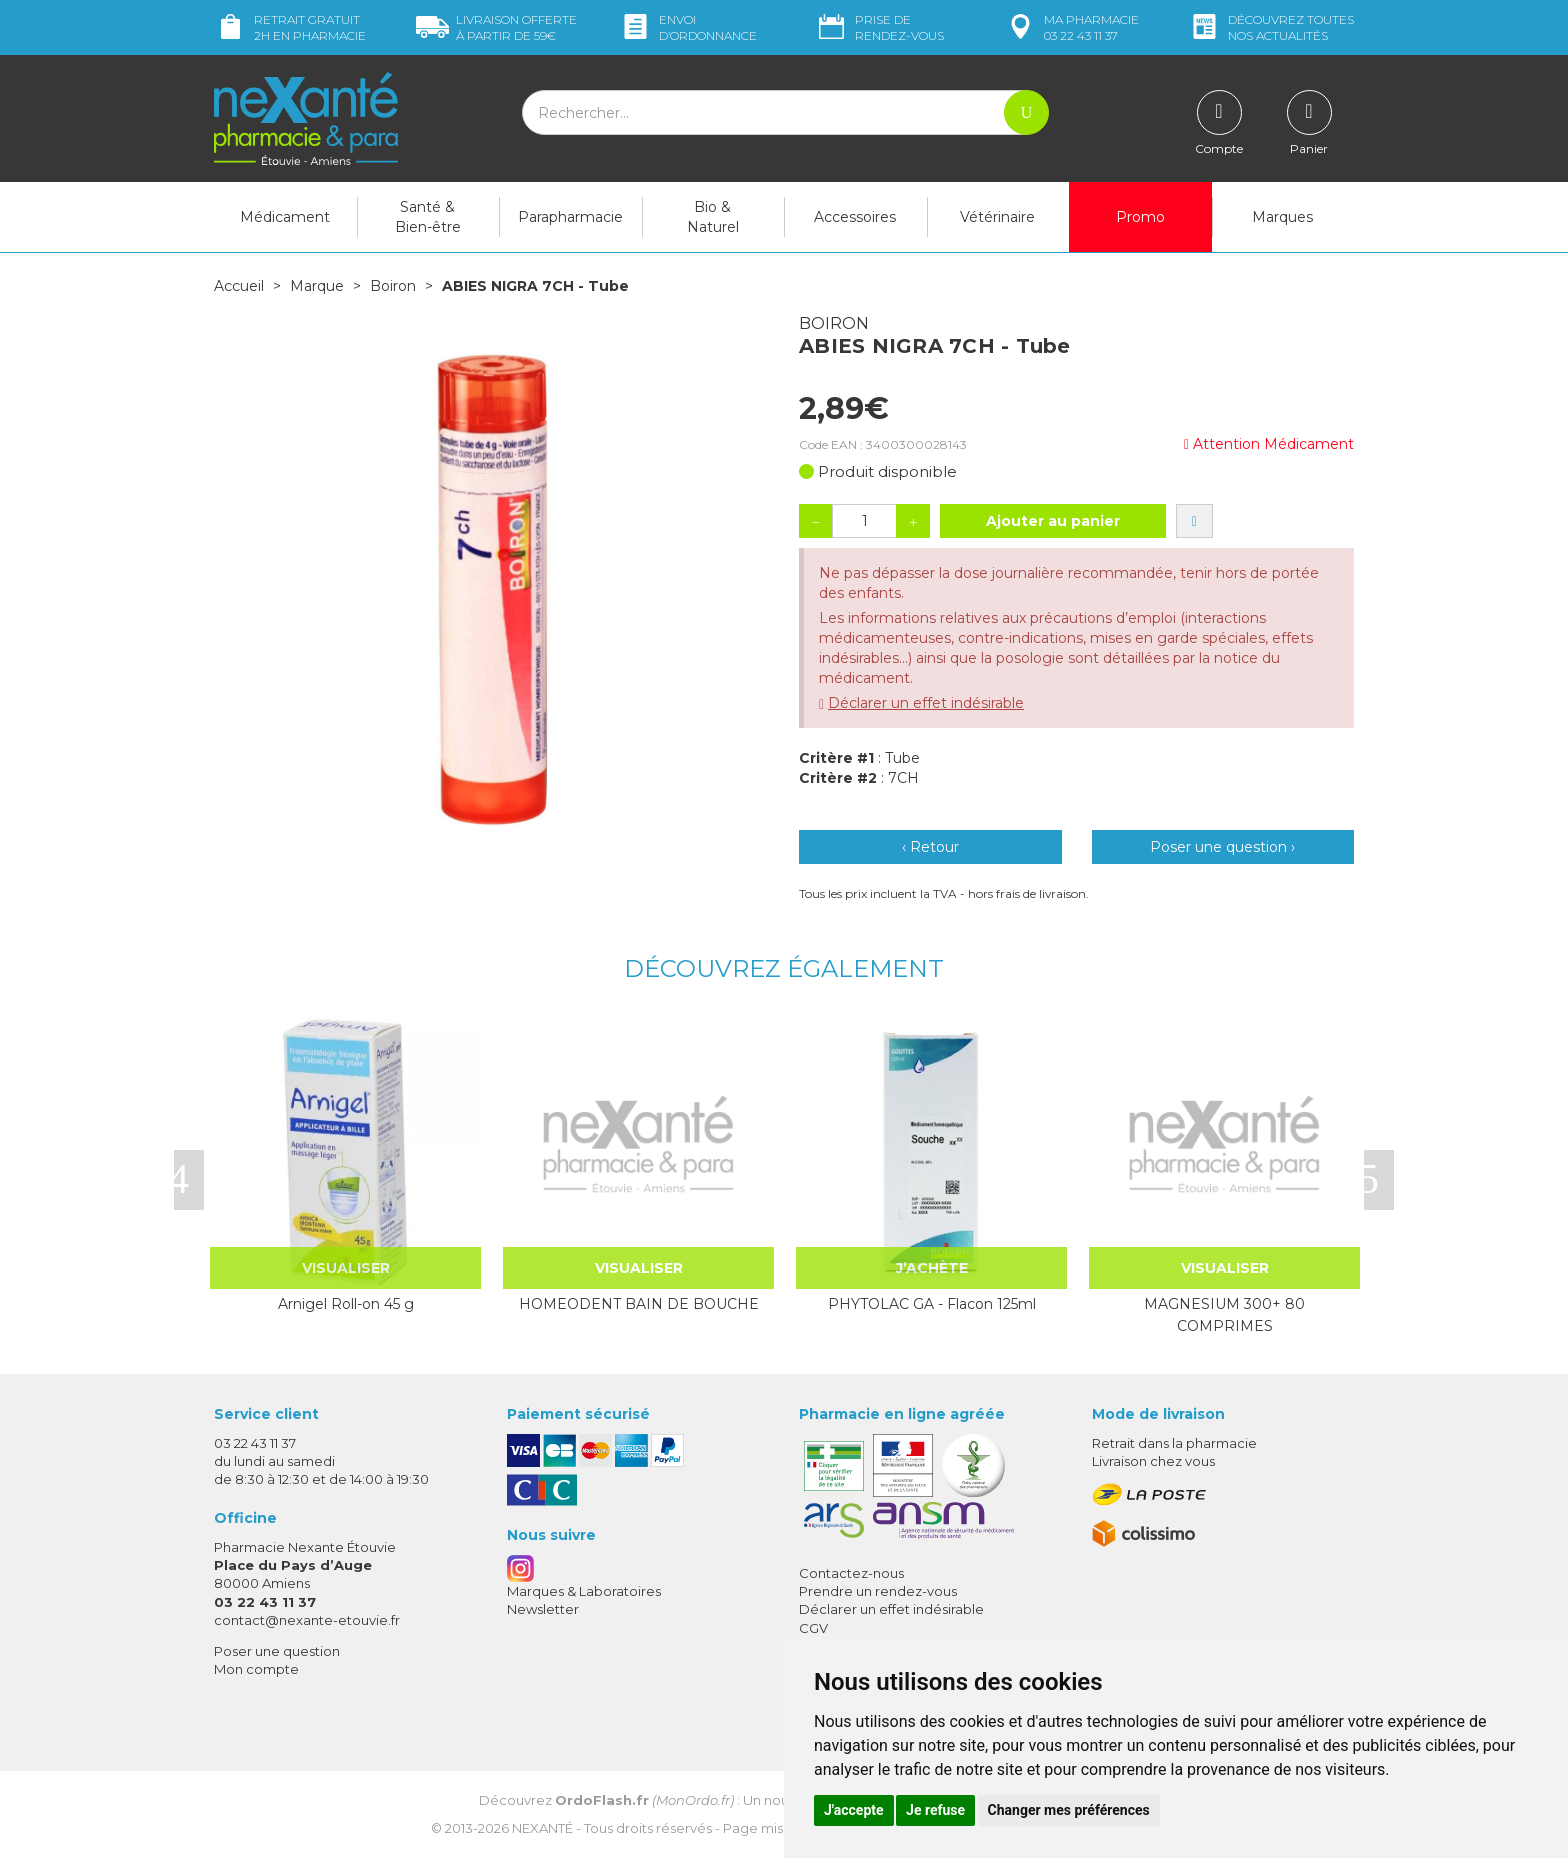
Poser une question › (1222, 847)
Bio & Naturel (713, 217)
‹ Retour (930, 847)
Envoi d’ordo (688, 27)
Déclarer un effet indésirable (926, 703)
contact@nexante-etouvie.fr (307, 1620)
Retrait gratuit (290, 27)
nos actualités (1271, 27)
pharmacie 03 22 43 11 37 (1071, 27)
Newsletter (543, 1609)
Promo (1140, 217)
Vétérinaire (997, 217)
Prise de (879, 27)
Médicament (285, 217)
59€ (496, 27)
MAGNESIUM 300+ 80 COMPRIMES (1224, 1315)
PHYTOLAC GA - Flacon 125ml (932, 1304)
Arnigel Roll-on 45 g (346, 1304)
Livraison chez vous (1153, 1461)
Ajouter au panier (1053, 521)
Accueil (239, 286)
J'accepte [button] (854, 1810)
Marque (317, 286)
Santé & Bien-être (428, 217)
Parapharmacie (570, 217)
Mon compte (256, 1669)
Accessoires (855, 217)
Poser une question (277, 1651)
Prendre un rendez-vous (878, 1591)
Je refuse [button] (935, 1810)
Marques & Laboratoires (584, 1591)
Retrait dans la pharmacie (1174, 1443)
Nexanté (542, 1828)
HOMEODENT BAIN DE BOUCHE (639, 1304)
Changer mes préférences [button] (1069, 1810)
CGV (813, 1628)
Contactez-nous (851, 1573)
